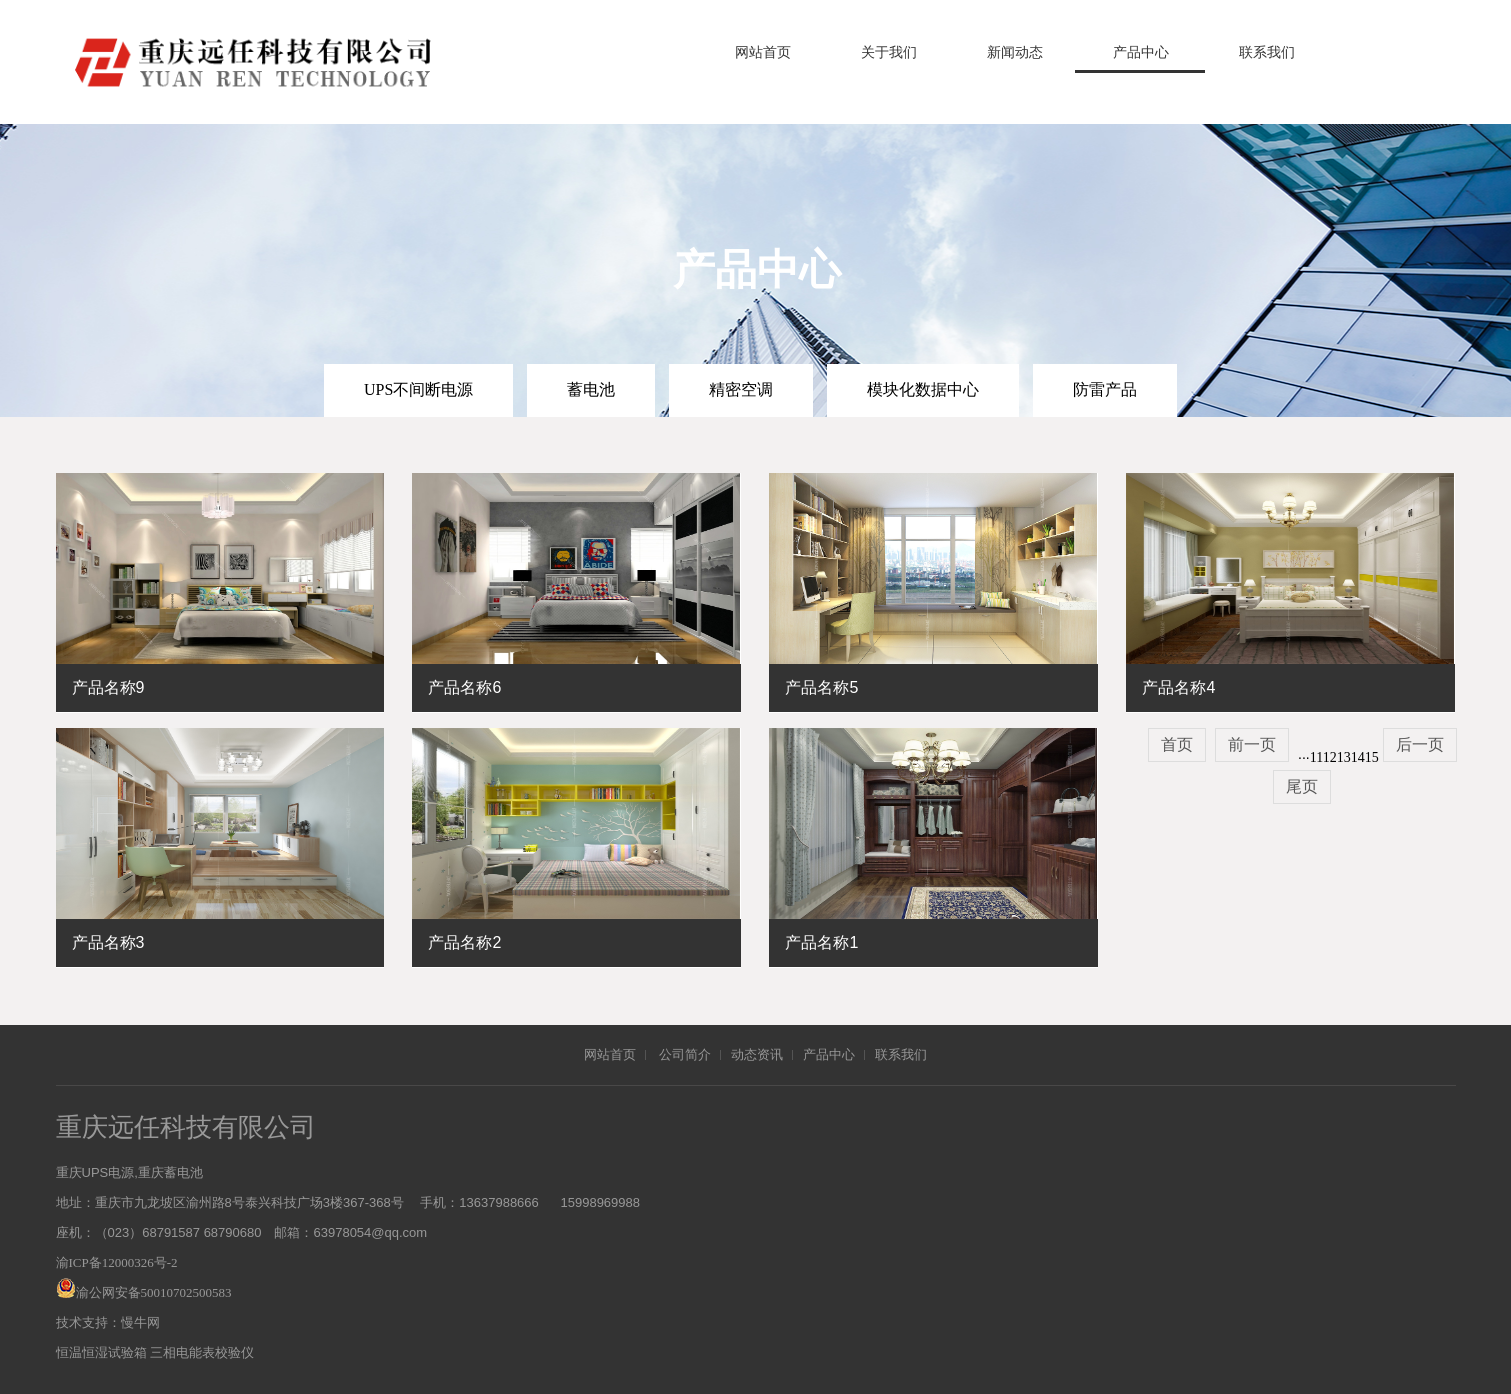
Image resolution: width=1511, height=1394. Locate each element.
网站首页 (763, 52)
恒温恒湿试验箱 (101, 1352)
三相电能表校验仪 (202, 1352)
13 (1344, 757)
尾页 (1302, 786)
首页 (1177, 744)
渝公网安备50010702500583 (154, 1292)
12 (1330, 757)
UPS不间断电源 (418, 389)
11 (1316, 757)
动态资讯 (757, 1054)
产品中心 (1141, 52)
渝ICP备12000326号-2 (117, 1262)
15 (1372, 757)
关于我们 (889, 52)
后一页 (1420, 744)
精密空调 (741, 389)
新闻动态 (1015, 52)
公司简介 (685, 1054)
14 (1358, 757)
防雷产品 (1105, 389)
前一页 (1252, 744)
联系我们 (1267, 52)
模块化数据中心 (923, 389)
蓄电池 (591, 389)
